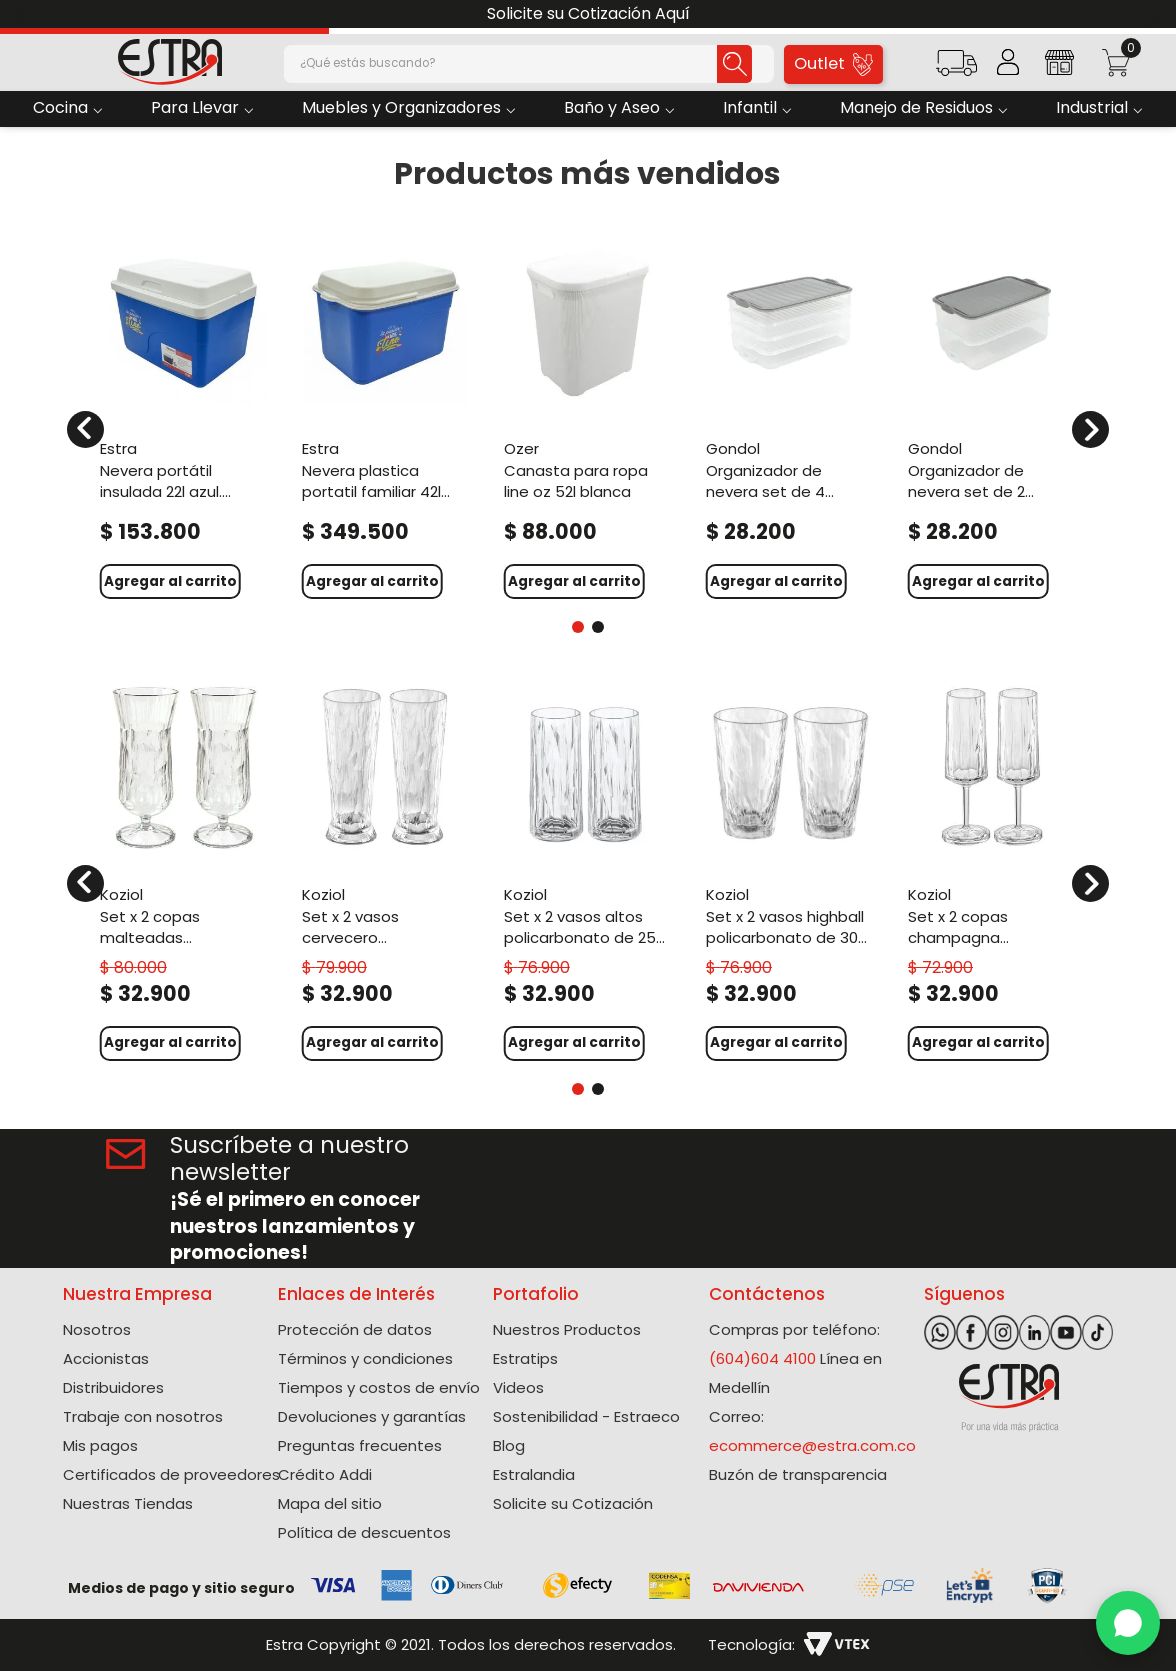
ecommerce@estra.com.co (812, 1445)
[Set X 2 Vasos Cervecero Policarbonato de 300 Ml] (386, 870)
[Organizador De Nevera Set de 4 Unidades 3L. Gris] (790, 417)
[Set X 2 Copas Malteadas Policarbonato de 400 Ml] (184, 870)
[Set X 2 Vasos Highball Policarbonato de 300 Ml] (790, 870)
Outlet (833, 64)
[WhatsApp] (1128, 1623)
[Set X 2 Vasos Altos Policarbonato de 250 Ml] (588, 870)
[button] (956, 69)
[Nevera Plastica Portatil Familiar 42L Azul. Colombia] (386, 417)
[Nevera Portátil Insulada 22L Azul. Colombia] (184, 417)
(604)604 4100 (762, 1358)
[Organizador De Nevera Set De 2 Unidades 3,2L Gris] (992, 417)
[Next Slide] (1153, 14)
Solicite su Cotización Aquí (588, 13)
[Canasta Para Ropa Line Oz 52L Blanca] (588, 417)
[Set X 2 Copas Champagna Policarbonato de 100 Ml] (992, 870)
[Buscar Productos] (701, 64)
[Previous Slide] (22, 14)
